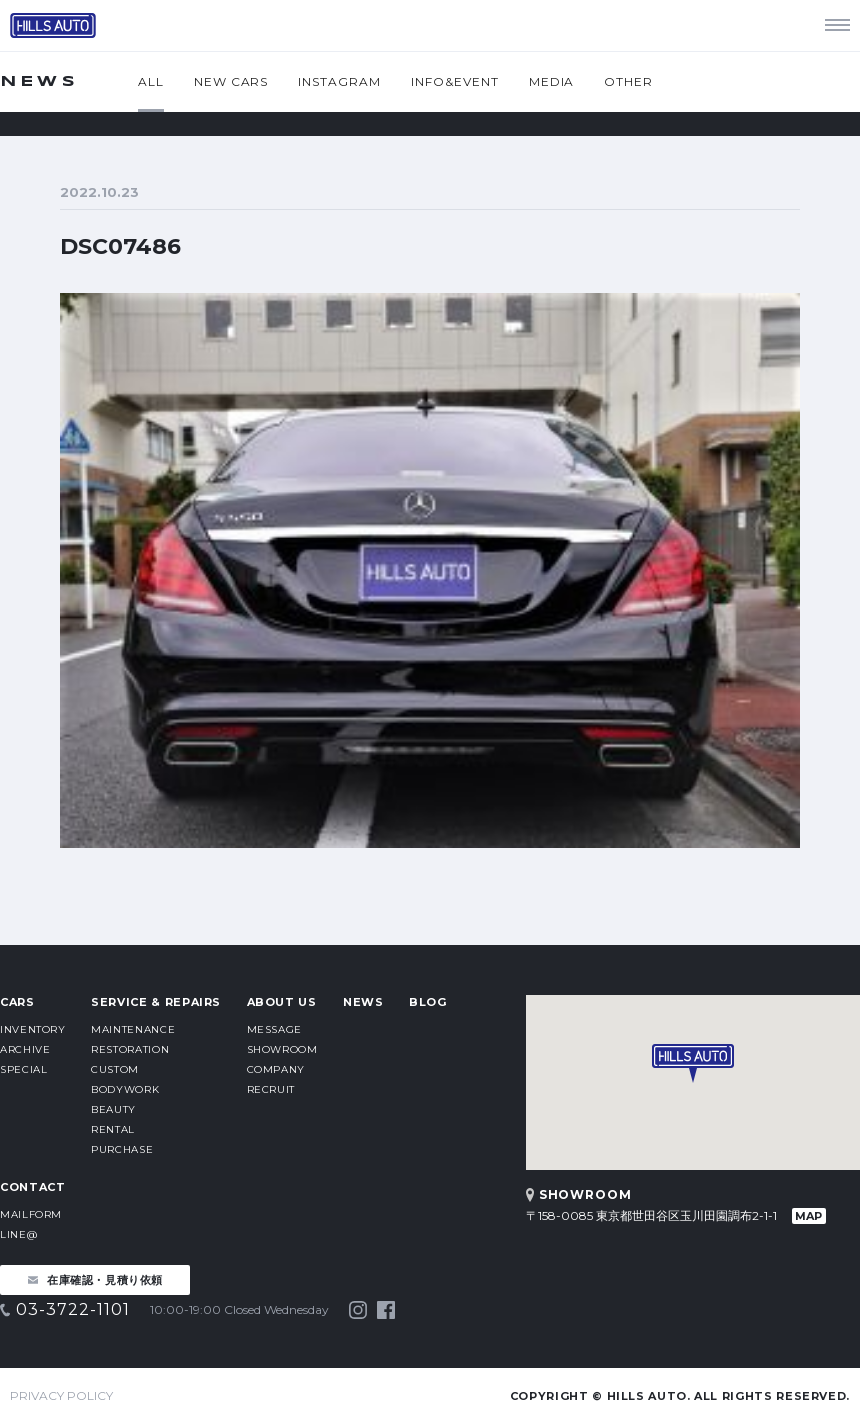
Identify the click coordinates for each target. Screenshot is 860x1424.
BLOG (428, 1002)
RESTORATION (130, 1049)
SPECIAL (23, 1069)
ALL (151, 81)
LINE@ (18, 1234)
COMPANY (276, 1069)
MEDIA (552, 81)
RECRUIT (271, 1089)
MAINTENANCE (133, 1029)
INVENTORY (33, 1029)
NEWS (363, 1002)
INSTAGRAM (339, 81)
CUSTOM (115, 1069)
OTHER (628, 81)
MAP (808, 1216)
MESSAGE (274, 1029)
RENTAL (113, 1129)
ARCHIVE (25, 1049)
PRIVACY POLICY (61, 1395)
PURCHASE (122, 1149)
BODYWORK (125, 1089)
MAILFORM (31, 1214)
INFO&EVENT (455, 81)
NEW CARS (231, 81)
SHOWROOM (282, 1049)
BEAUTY (113, 1109)
